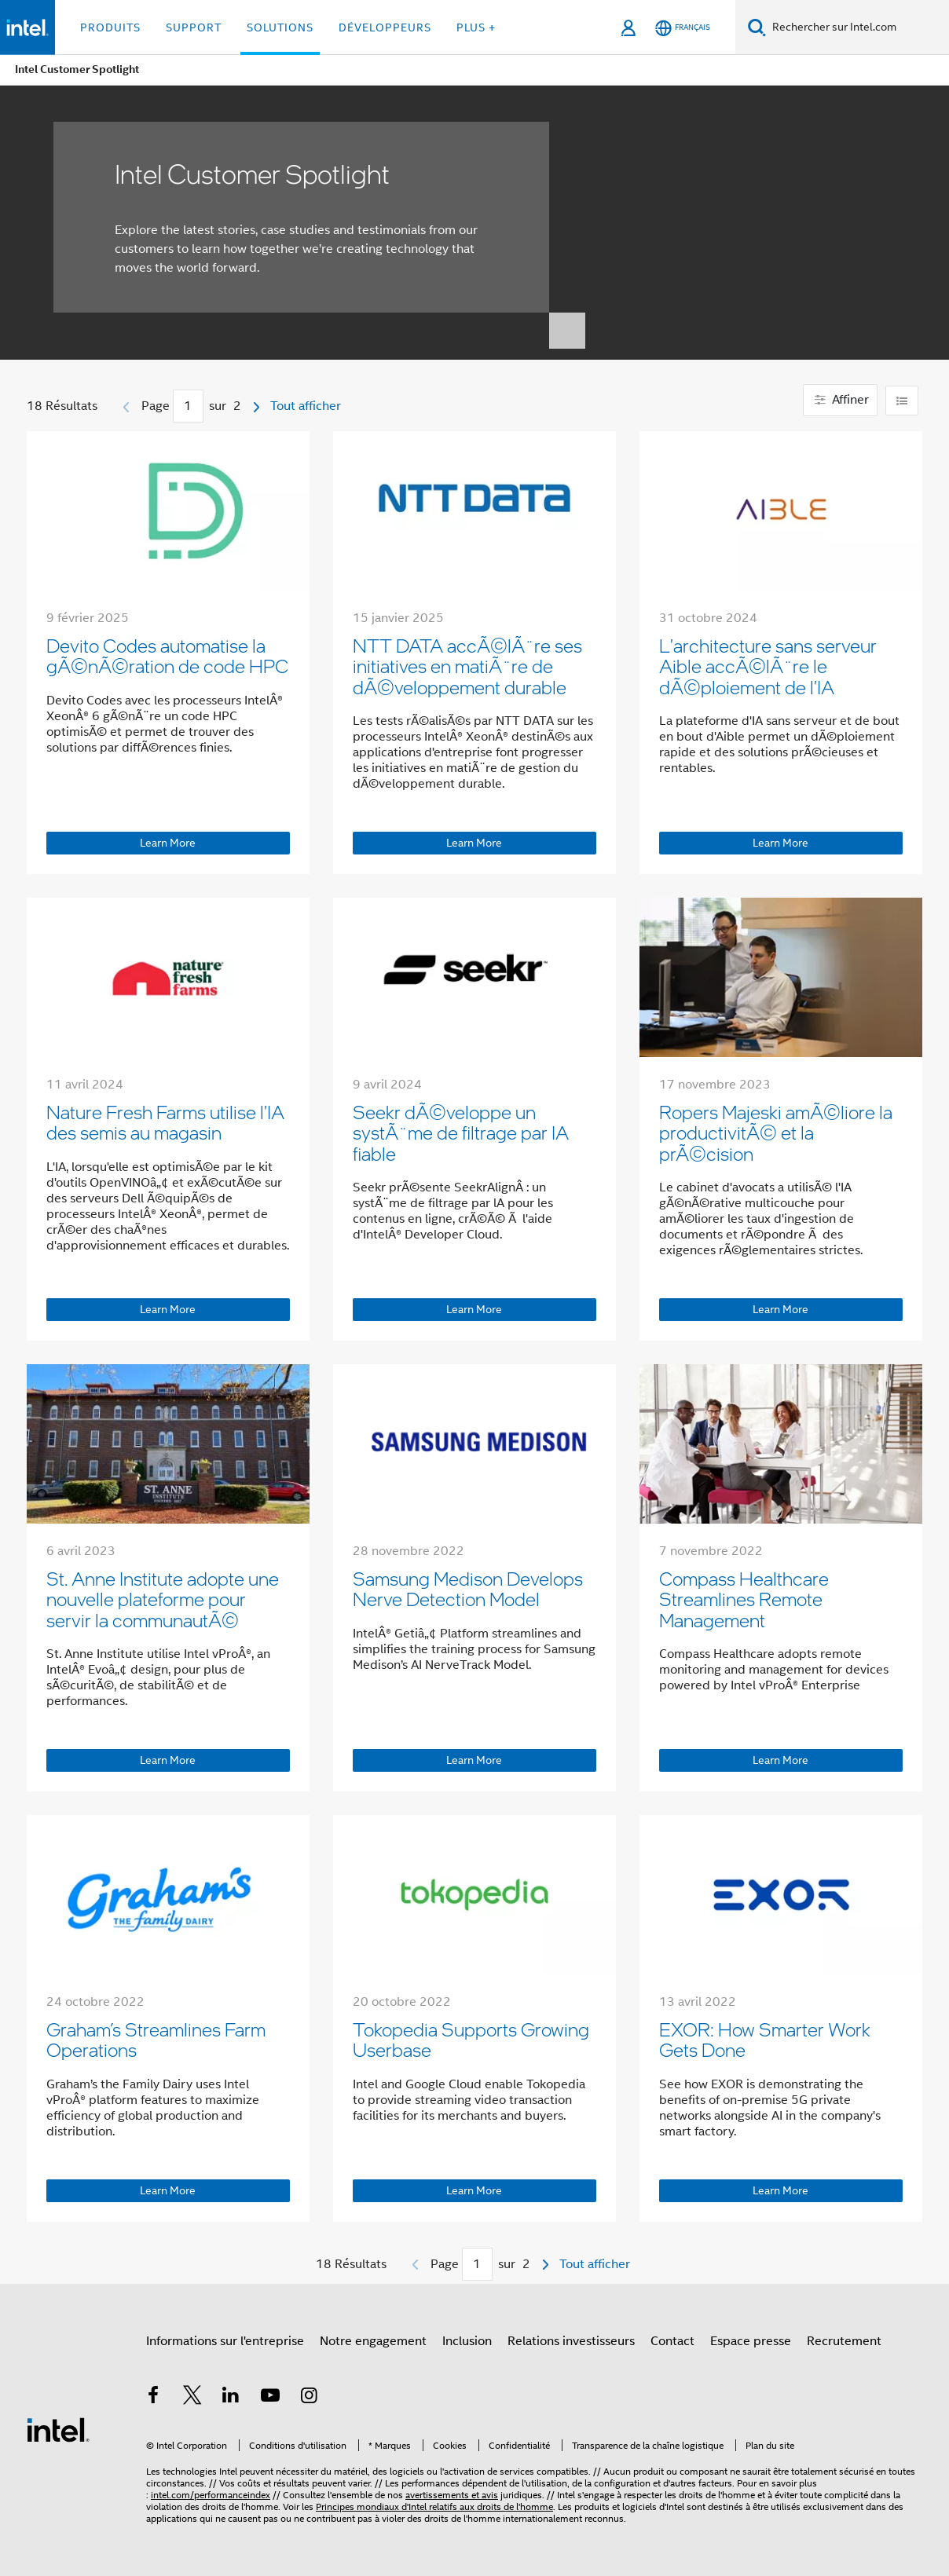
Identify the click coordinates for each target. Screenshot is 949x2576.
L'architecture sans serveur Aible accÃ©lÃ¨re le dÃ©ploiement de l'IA (768, 666)
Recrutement (844, 2341)
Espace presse (750, 2341)
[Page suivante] (256, 407)
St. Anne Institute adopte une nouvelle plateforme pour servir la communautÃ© (162, 1599)
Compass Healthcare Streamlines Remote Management (744, 1599)
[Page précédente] (126, 407)
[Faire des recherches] (757, 27)
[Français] (682, 28)
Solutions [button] (280, 27)
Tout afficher (305, 406)
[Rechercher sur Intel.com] (857, 27)
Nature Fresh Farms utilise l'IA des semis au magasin (165, 1122)
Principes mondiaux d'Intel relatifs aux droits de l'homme (434, 2506)
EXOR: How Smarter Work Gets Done (764, 2039)
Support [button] (194, 27)
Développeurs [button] (385, 27)
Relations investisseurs (571, 2341)
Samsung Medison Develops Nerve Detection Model (468, 1588)
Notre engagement (373, 2341)
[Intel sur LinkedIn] (231, 2398)
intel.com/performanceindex (210, 2495)
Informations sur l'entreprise (225, 2341)
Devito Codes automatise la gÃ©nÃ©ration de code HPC (167, 655)
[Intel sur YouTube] (270, 2398)
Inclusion (467, 2341)
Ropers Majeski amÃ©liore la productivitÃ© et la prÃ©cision (775, 1132)
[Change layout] (901, 400)
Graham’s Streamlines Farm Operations (156, 2039)
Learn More (168, 843)
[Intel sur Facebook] (153, 2398)
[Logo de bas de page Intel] (58, 2429)
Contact (672, 2341)
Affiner (840, 400)
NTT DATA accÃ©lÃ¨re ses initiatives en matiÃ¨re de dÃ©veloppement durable (467, 666)
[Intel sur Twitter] (192, 2398)
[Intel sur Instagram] (308, 2398)
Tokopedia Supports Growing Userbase (471, 2039)
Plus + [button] (476, 27)
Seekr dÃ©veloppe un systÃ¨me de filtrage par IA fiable (461, 1132)
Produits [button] (110, 27)
